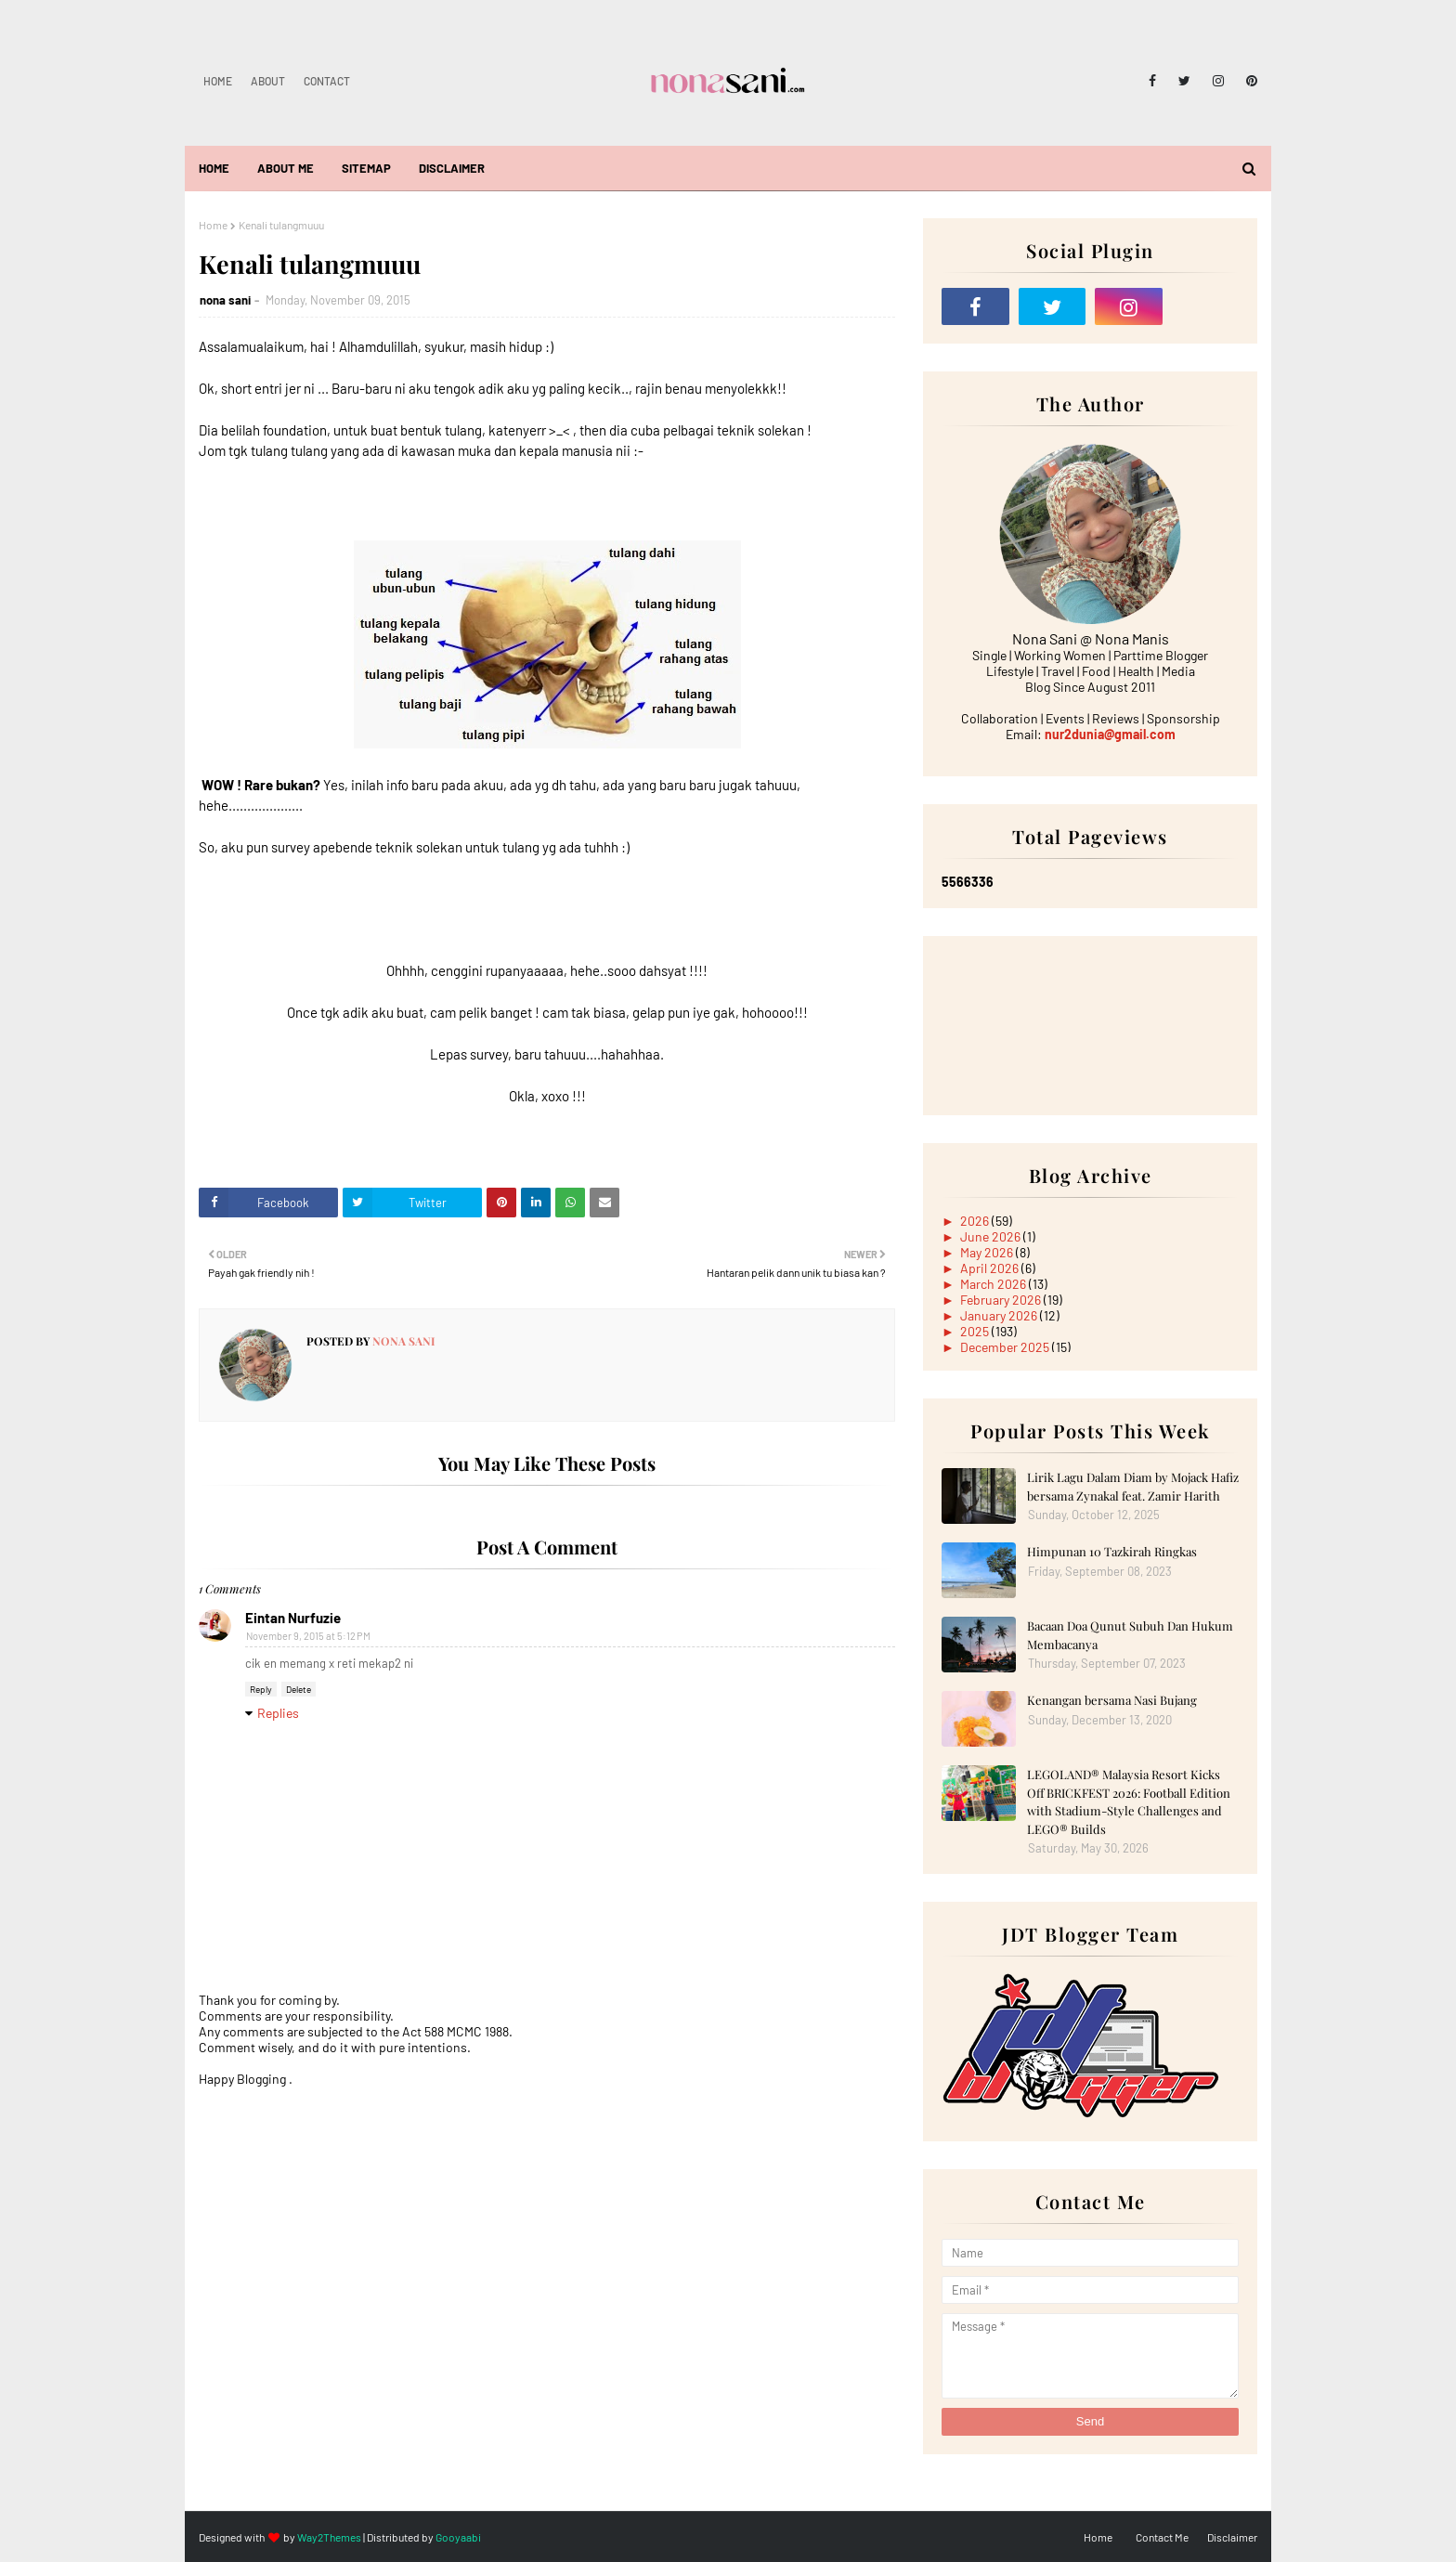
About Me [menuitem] (285, 168)
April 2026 (990, 1268)
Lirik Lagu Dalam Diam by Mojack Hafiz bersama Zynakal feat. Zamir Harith (1133, 1486)
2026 (976, 1221)
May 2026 (988, 1252)
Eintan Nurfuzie (293, 1617)
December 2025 (1006, 1347)
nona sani (225, 300)
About (268, 80)
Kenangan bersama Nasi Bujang (1112, 1700)
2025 (976, 1331)
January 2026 (1000, 1315)
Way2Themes (329, 2536)
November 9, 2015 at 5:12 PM (308, 1636)
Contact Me (1162, 2536)
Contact (327, 80)
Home (217, 80)
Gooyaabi (458, 2536)
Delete (298, 1689)
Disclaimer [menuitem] (452, 168)
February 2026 (1002, 1299)
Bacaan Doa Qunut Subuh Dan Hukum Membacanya (1130, 1635)
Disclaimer (1232, 2536)
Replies (278, 1713)
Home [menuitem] (214, 168)
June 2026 (991, 1236)
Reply (261, 1689)
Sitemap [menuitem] (366, 168)
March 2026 (994, 1284)
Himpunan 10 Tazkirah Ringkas (1112, 1551)
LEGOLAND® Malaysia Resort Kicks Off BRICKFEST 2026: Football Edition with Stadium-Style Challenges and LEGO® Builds (1128, 1801)
